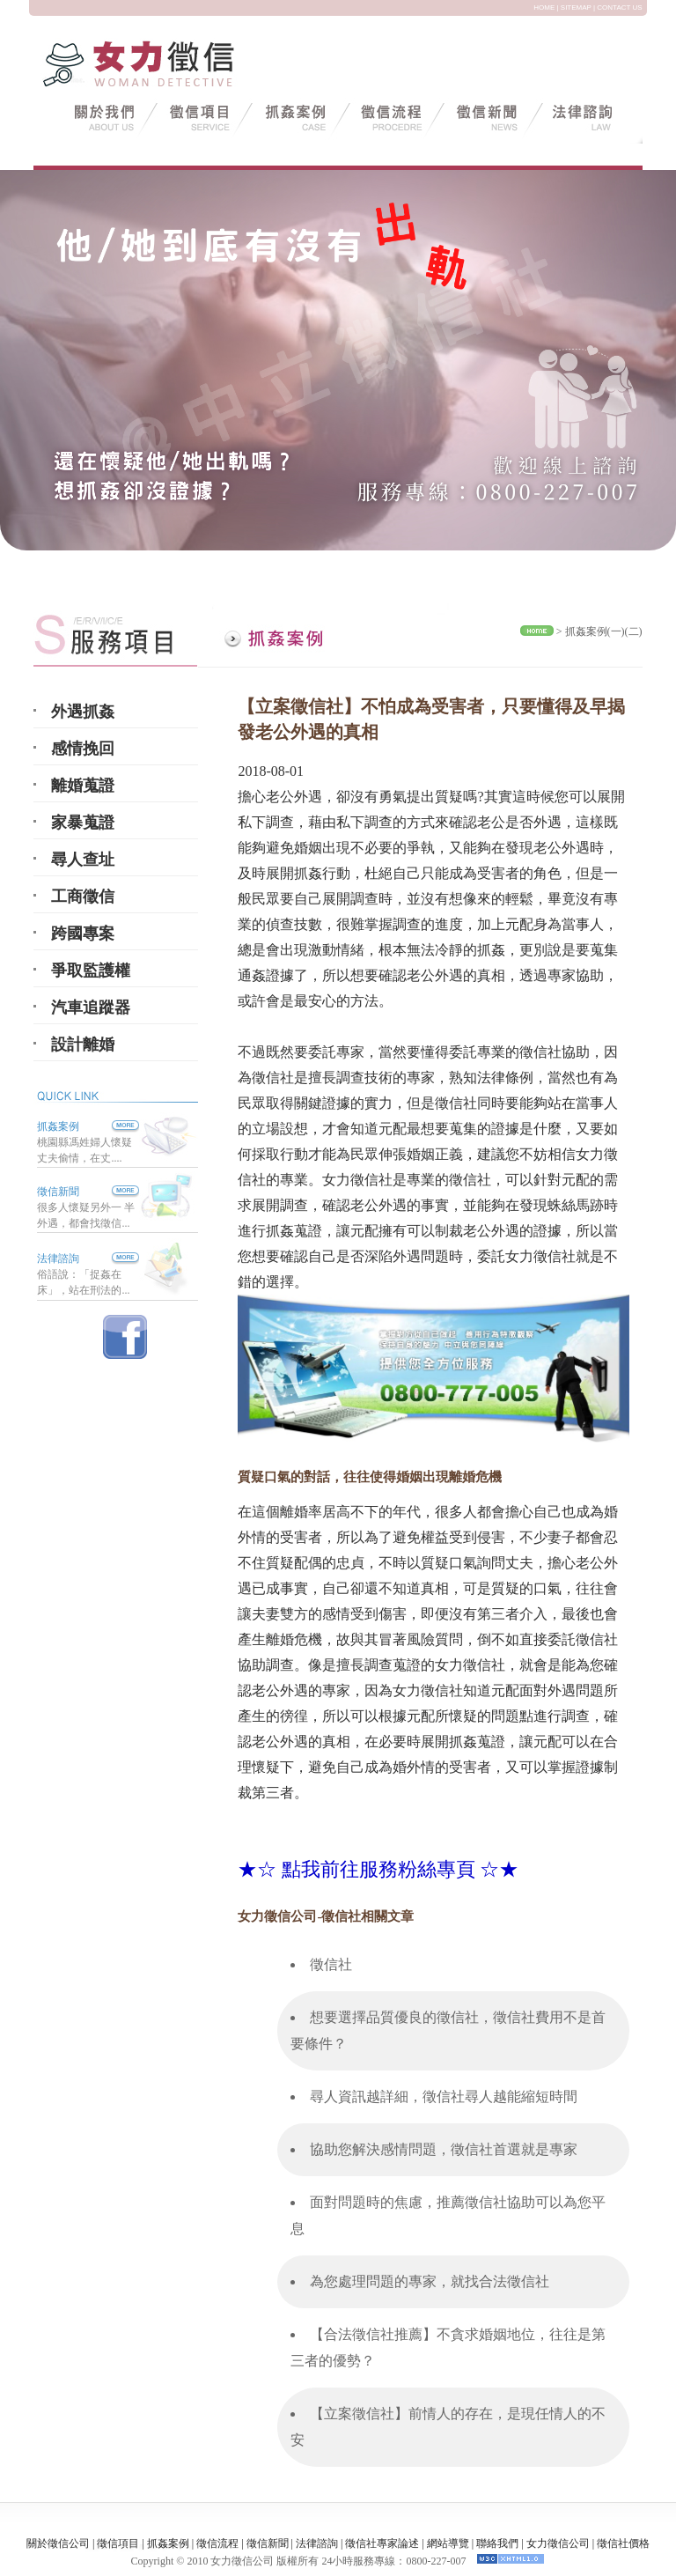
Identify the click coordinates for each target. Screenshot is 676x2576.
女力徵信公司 (558, 2543)
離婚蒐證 (82, 785)
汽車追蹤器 (90, 1007)
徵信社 (331, 1964)
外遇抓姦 (82, 711)
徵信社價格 (623, 2543)
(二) (634, 631)
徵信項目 (118, 2543)
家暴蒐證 (82, 822)
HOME (544, 7)
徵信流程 (217, 2543)
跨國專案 (82, 933)
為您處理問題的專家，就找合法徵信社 (429, 2281)
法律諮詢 (58, 1258)
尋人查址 (82, 859)
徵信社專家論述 (382, 2543)
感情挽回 (82, 748)
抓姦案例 (88, 1126)
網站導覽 (448, 2543)
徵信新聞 (58, 1191)
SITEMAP (576, 7)
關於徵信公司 (58, 2543)
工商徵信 (82, 896)
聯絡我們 (497, 2543)
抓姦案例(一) (595, 631)
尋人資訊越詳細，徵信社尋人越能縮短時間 (443, 2096)
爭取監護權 (90, 970)
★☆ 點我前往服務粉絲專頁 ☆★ (378, 1869)
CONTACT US (619, 7)
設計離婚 (82, 1044)
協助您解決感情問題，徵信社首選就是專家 (443, 2149)
